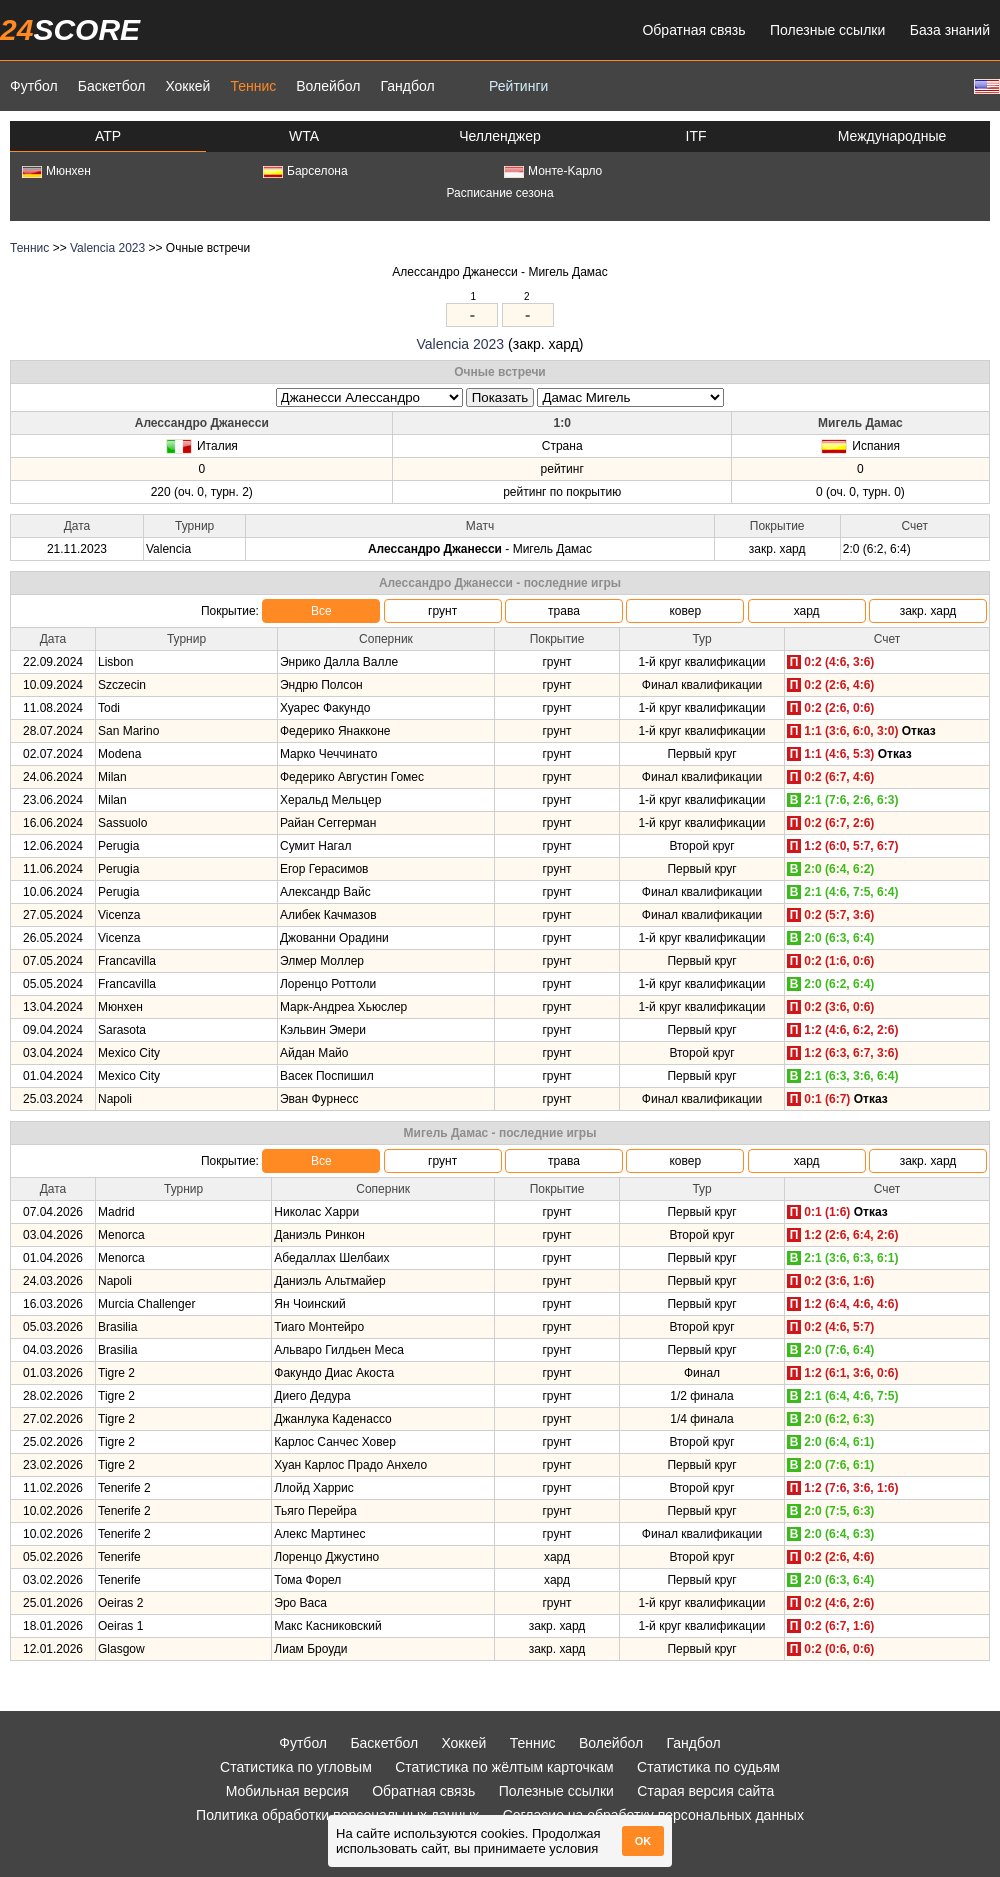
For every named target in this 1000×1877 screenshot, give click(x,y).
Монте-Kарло (553, 171)
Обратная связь (693, 30)
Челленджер (500, 136)
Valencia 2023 (107, 248)
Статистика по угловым (296, 1767)
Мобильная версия (287, 1791)
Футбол (34, 86)
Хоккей (187, 86)
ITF (696, 136)
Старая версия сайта (705, 1791)
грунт (442, 611)
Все (321, 611)
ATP (108, 136)
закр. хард (928, 611)
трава (564, 611)
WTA (304, 136)
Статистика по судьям (708, 1767)
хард (807, 611)
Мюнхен (56, 171)
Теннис (253, 86)
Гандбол (407, 86)
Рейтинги (518, 86)
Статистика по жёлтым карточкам (504, 1767)
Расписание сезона (499, 193)
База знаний (950, 30)
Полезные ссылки (827, 30)
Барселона (305, 171)
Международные (892, 136)
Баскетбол (112, 86)
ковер (685, 611)
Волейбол (328, 86)
